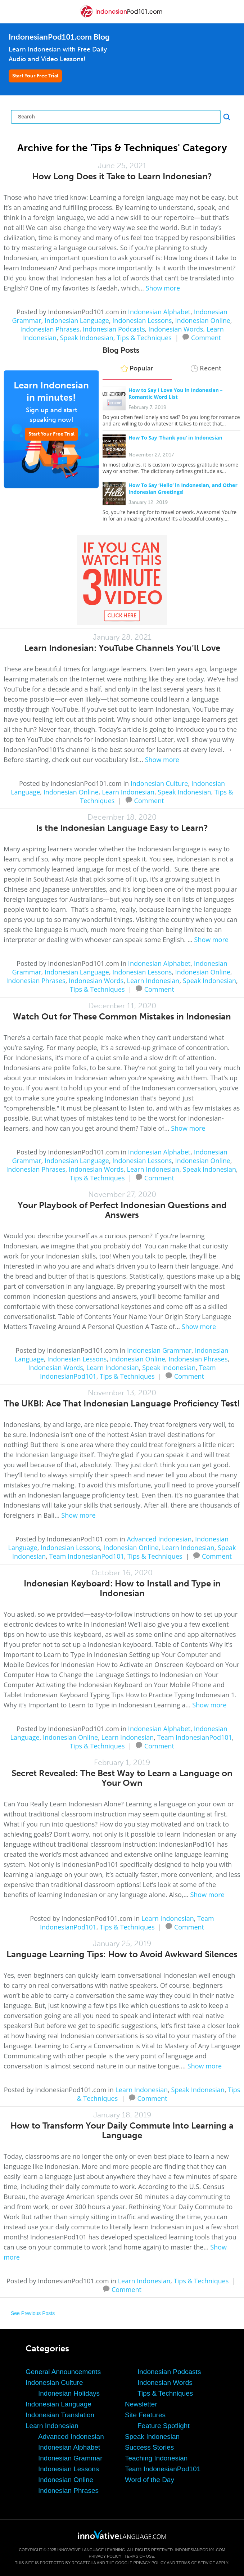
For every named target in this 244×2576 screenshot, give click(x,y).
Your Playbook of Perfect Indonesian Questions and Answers (122, 1210)
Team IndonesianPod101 (86, 1556)
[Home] (122, 17)
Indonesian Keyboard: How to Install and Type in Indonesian (122, 1588)
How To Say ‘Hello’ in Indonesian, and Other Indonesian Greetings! (183, 488)
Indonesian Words (175, 329)
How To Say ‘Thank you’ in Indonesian (175, 437)
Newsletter (141, 2404)
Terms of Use (139, 2556)
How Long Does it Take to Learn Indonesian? (122, 176)
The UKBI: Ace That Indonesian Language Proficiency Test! (122, 1403)
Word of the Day (149, 2479)
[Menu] (11, 11)
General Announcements (63, 2371)
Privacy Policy (105, 2556)
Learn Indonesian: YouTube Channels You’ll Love (122, 648)
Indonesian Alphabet (159, 311)
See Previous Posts (33, 2313)
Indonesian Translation (60, 2415)
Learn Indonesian (128, 792)
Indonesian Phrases (49, 329)
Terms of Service (195, 2563)
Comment (206, 337)
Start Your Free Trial (35, 76)
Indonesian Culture (159, 783)
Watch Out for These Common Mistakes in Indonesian (122, 1016)
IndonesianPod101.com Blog (59, 36)
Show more (163, 288)
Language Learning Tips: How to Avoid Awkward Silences (122, 1954)
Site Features (145, 2415)
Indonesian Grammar (159, 1350)
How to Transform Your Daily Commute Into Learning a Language (122, 2130)
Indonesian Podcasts (114, 329)
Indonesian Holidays (69, 2393)
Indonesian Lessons (142, 320)
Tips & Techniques (144, 337)
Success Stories (149, 2447)
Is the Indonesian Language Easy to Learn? (122, 828)
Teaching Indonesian (156, 2458)
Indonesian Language (77, 320)
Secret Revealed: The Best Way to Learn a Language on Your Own (122, 1778)
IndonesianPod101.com (200, 2550)
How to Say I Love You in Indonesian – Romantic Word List (175, 393)
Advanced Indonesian (159, 1539)
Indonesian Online (202, 320)
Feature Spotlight (163, 2425)
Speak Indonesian (86, 337)
